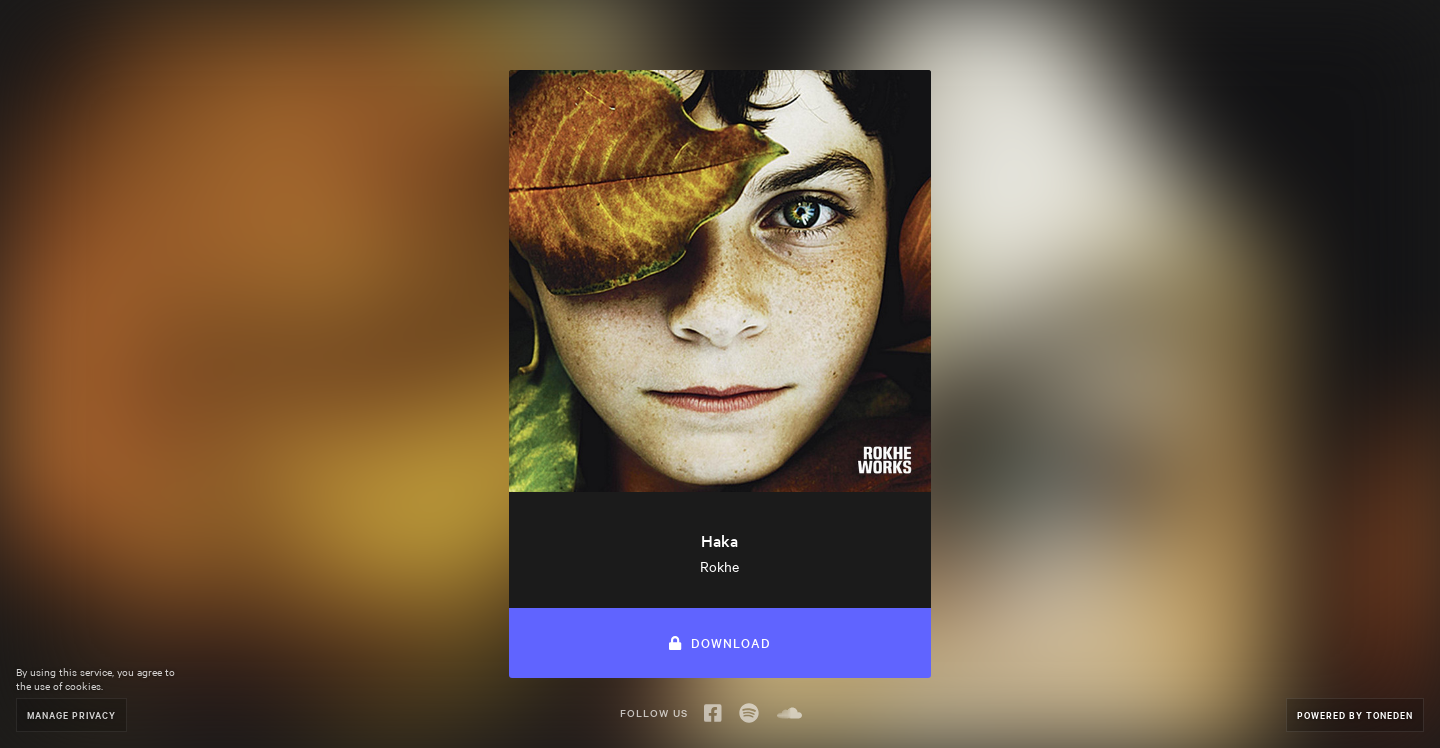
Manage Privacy (71, 714)
